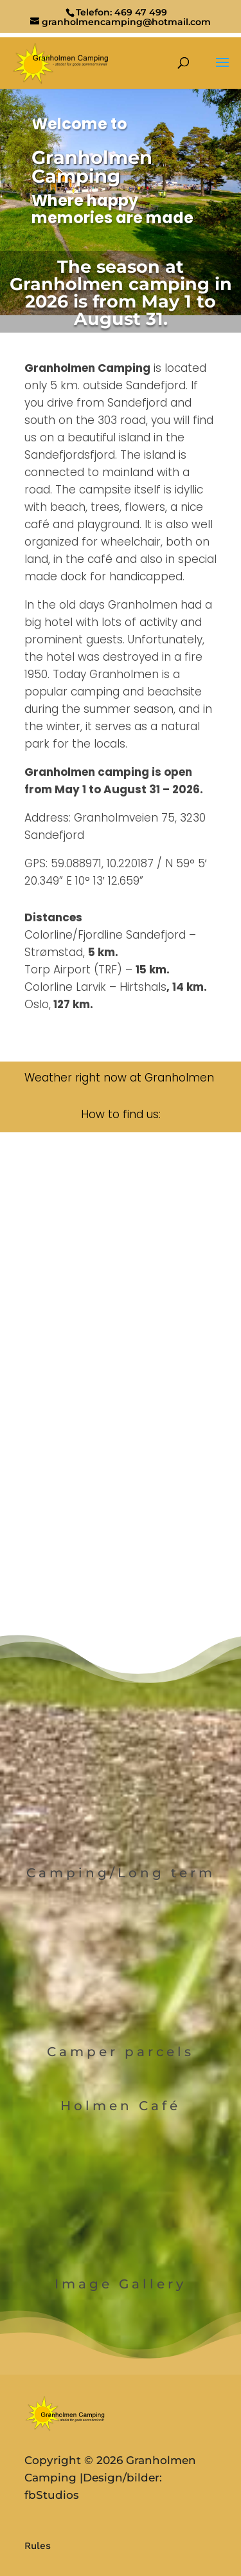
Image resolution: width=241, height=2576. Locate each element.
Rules (37, 2546)
